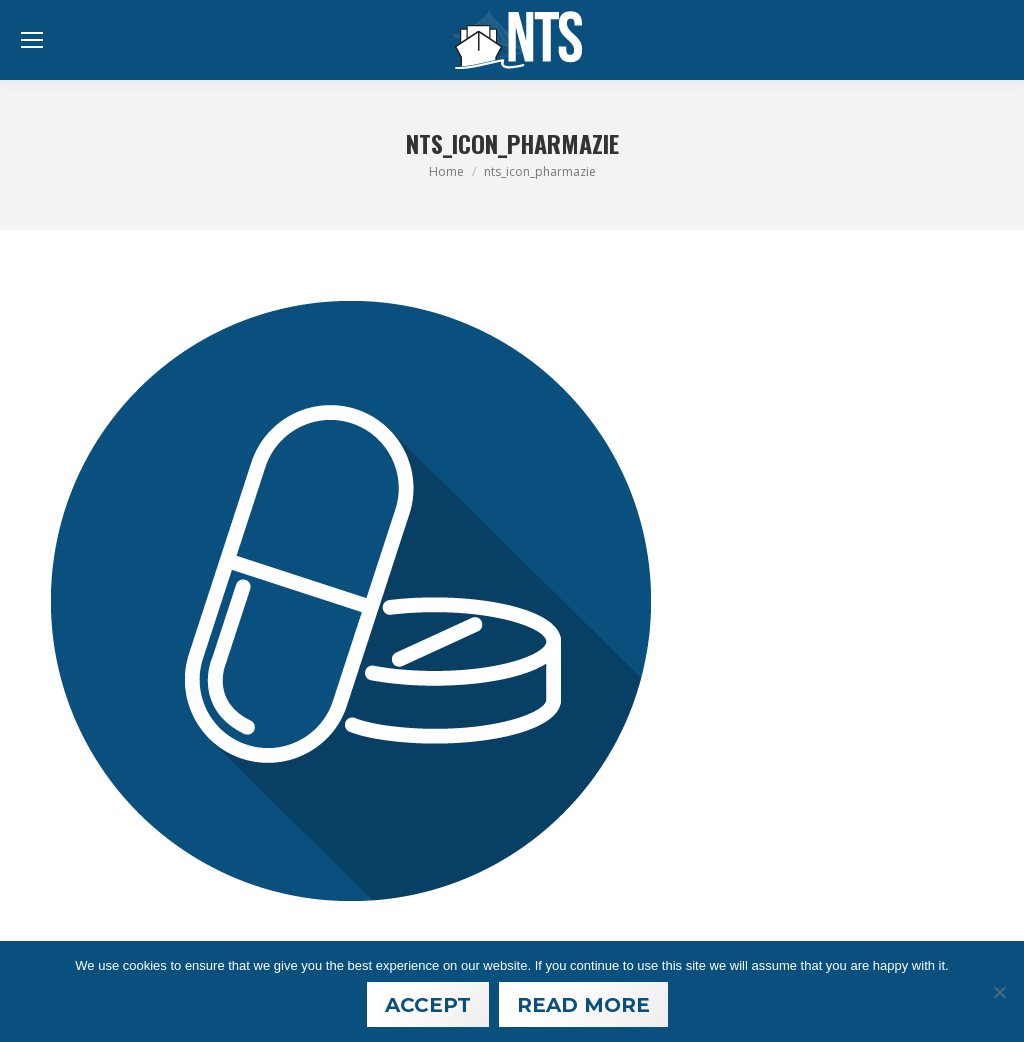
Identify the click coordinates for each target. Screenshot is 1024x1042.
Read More (583, 1005)
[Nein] (999, 992)
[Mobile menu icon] (32, 40)
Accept (428, 1005)
